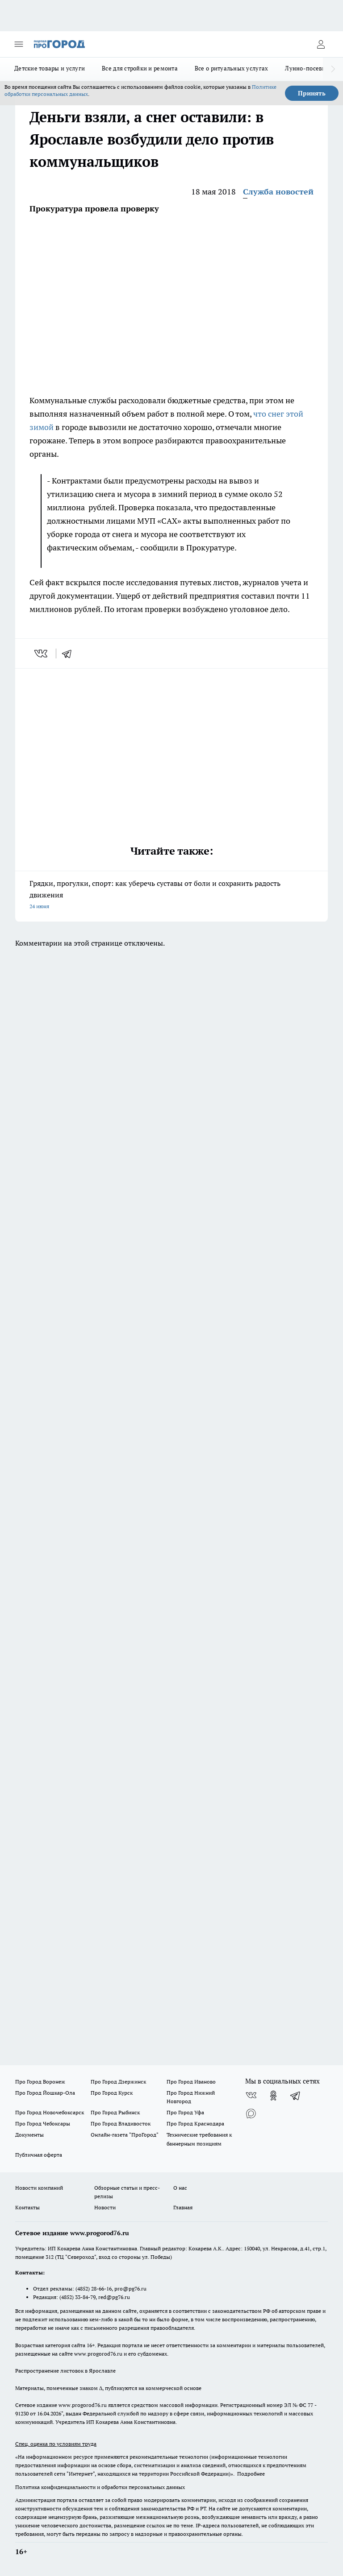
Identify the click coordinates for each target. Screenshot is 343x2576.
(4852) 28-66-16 (93, 2288)
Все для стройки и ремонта (140, 68)
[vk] (42, 653)
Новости (105, 2207)
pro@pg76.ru (130, 2288)
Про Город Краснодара (195, 2123)
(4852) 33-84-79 (77, 2297)
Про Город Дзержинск (118, 2081)
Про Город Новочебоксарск (49, 2112)
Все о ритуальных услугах (231, 68)
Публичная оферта (38, 2154)
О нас (180, 2187)
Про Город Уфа (185, 2112)
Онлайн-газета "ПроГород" (125, 2134)
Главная (182, 2207)
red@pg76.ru (114, 2297)
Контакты (27, 2207)
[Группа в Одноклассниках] (273, 2096)
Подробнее (251, 2473)
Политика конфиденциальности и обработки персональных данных (100, 2487)
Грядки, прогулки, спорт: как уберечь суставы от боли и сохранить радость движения (171, 895)
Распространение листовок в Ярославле (65, 2370)
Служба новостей (278, 191)
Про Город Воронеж (40, 2081)
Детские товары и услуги (49, 68)
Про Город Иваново (191, 2081)
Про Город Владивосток (121, 2123)
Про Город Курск (112, 2092)
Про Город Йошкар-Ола (45, 2092)
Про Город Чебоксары (42, 2123)
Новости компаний (39, 2187)
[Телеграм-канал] (295, 2096)
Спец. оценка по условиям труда (55, 2443)
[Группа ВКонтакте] (251, 2096)
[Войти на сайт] (321, 44)
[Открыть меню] (18, 44)
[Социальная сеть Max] (251, 2113)
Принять (312, 93)
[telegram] (70, 653)
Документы (29, 2134)
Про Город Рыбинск (115, 2112)
